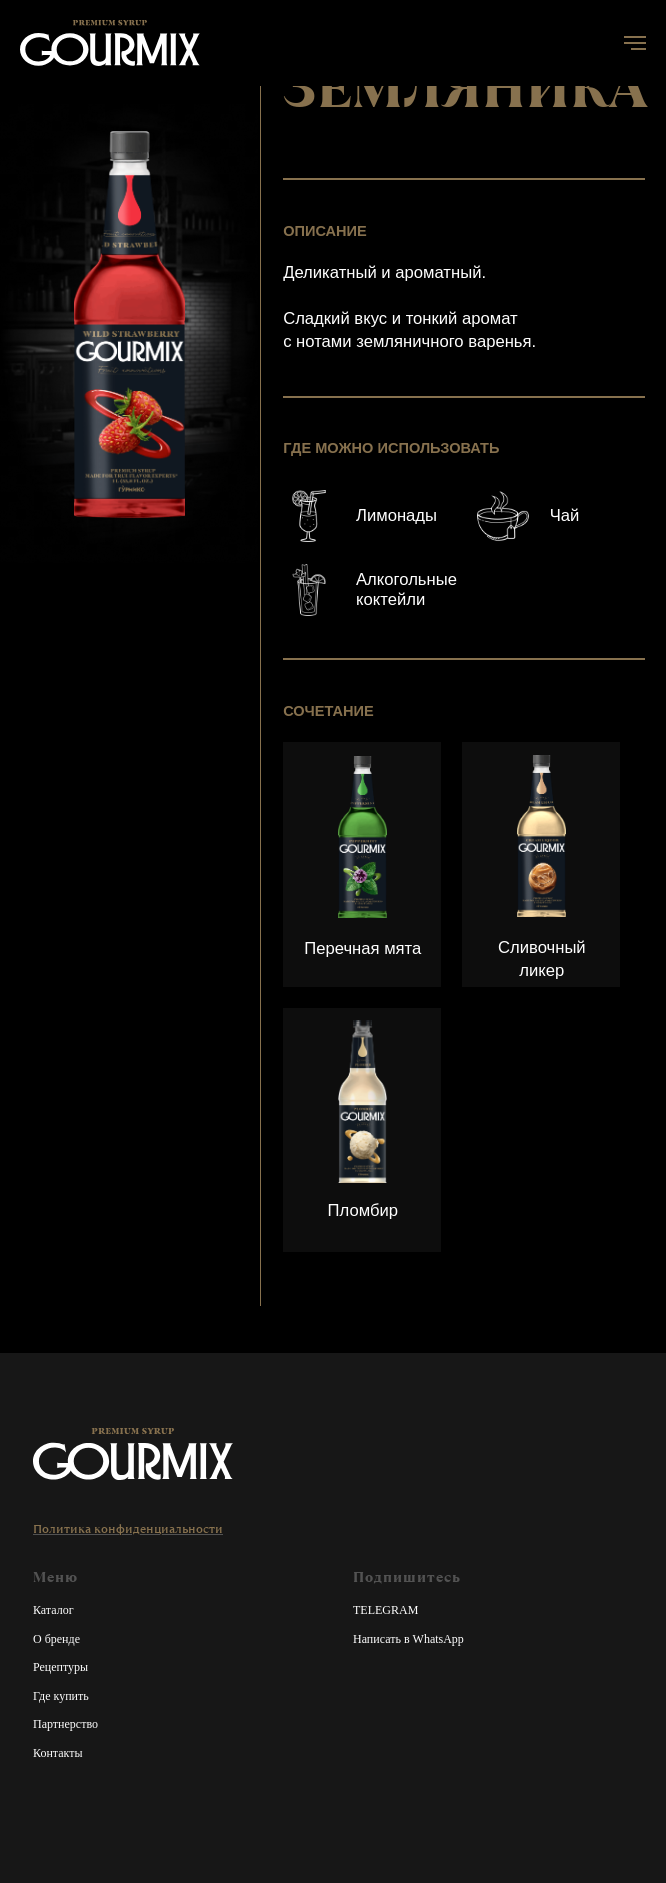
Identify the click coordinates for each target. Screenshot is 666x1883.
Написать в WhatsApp (408, 1639)
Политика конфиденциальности (128, 1529)
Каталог (53, 1610)
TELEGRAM (385, 1610)
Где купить (61, 1696)
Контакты (58, 1753)
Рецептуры (60, 1667)
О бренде (56, 1639)
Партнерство (65, 1724)
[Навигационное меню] (635, 43)
